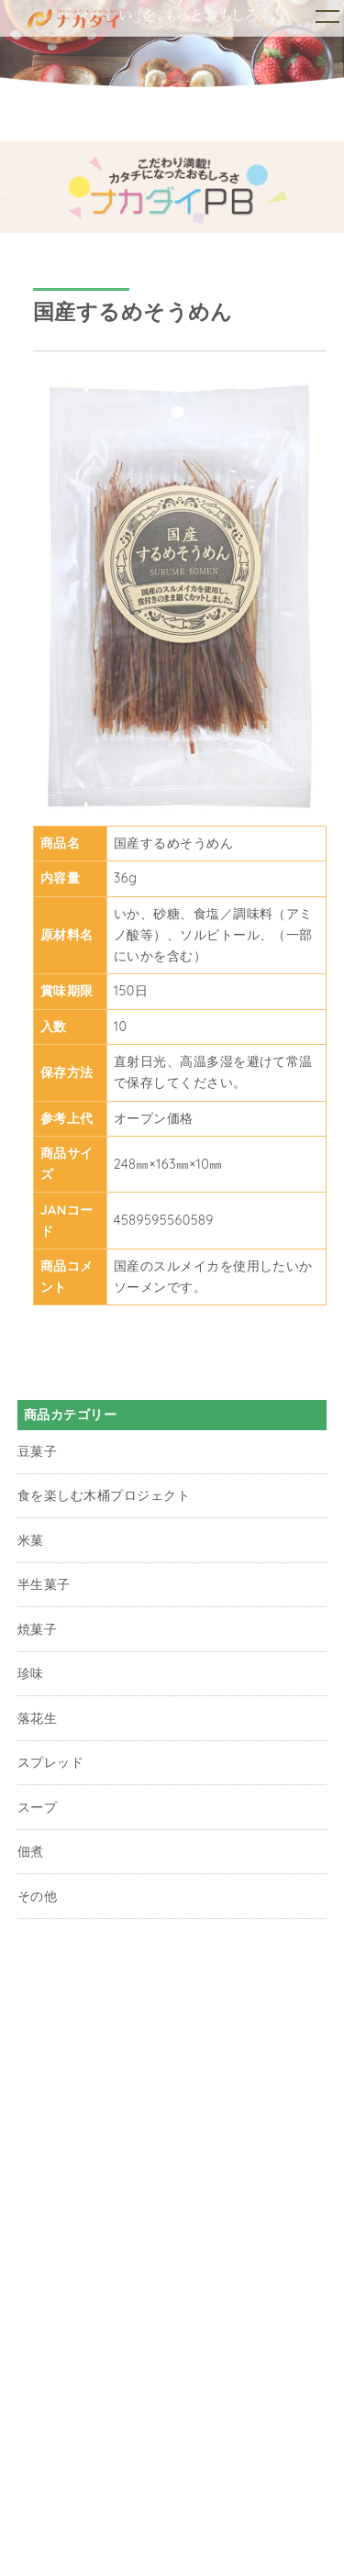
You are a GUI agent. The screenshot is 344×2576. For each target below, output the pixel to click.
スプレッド (50, 1762)
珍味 (30, 1673)
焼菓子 (37, 1629)
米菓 (30, 1540)
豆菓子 (37, 1451)
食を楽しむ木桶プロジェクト (103, 1495)
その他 (37, 1896)
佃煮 (30, 1851)
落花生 (37, 1718)
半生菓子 (44, 1584)
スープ (37, 1807)
